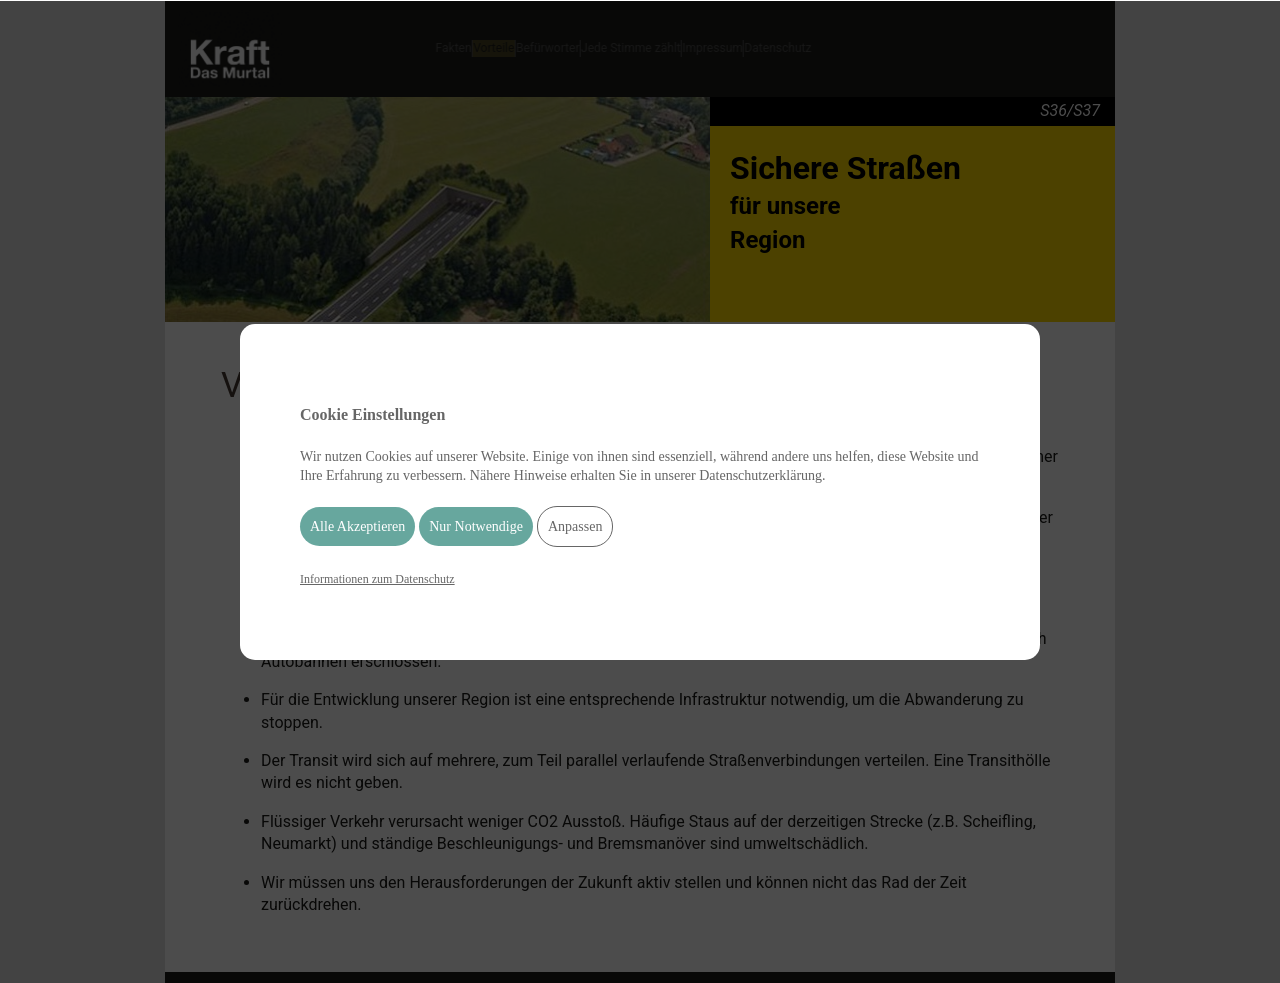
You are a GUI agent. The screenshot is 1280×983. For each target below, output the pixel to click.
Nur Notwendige (476, 526)
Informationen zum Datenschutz (377, 579)
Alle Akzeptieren (357, 526)
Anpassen (575, 526)
